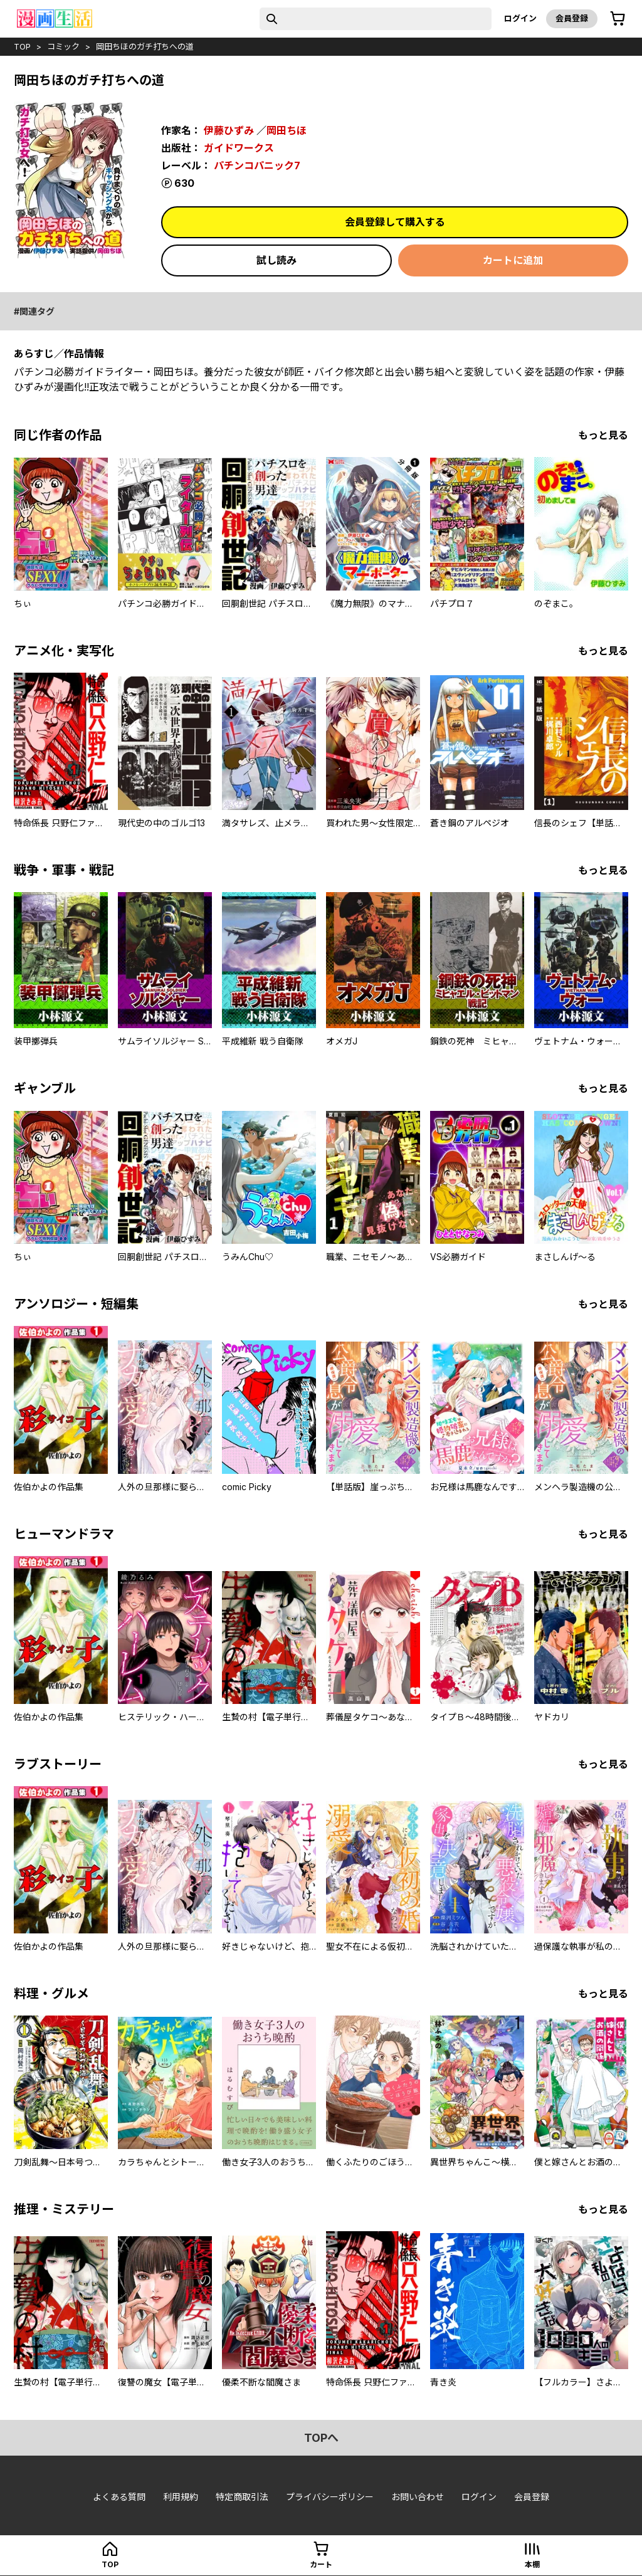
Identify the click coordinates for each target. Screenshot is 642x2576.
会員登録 (571, 18)
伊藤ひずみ (229, 130)
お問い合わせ (417, 2496)
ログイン (520, 18)
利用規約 (180, 2496)
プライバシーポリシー (330, 2496)
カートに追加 (513, 260)
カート (321, 2564)
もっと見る (603, 435)
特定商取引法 (242, 2496)
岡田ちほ (286, 130)
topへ (321, 2437)
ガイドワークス (239, 148)
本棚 (532, 2564)
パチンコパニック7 (257, 165)
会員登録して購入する (395, 222)
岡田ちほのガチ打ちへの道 (145, 46)
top (22, 46)
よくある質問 (119, 2496)
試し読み (276, 260)
